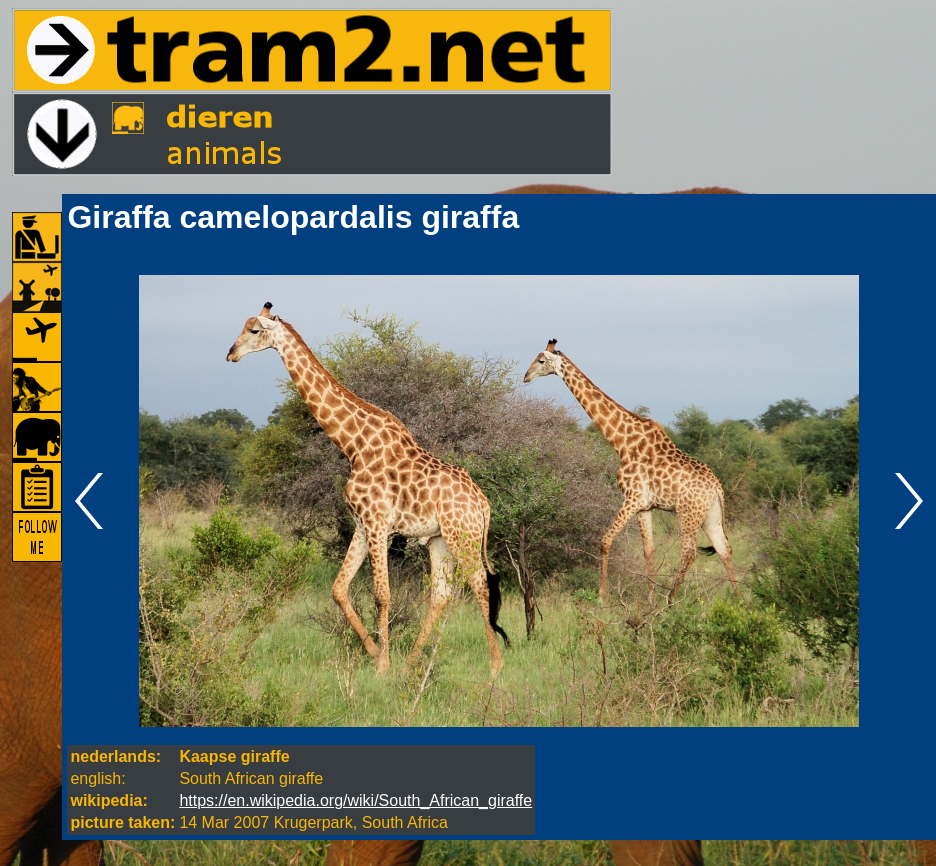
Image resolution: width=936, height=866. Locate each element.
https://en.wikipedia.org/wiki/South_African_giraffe (355, 800)
